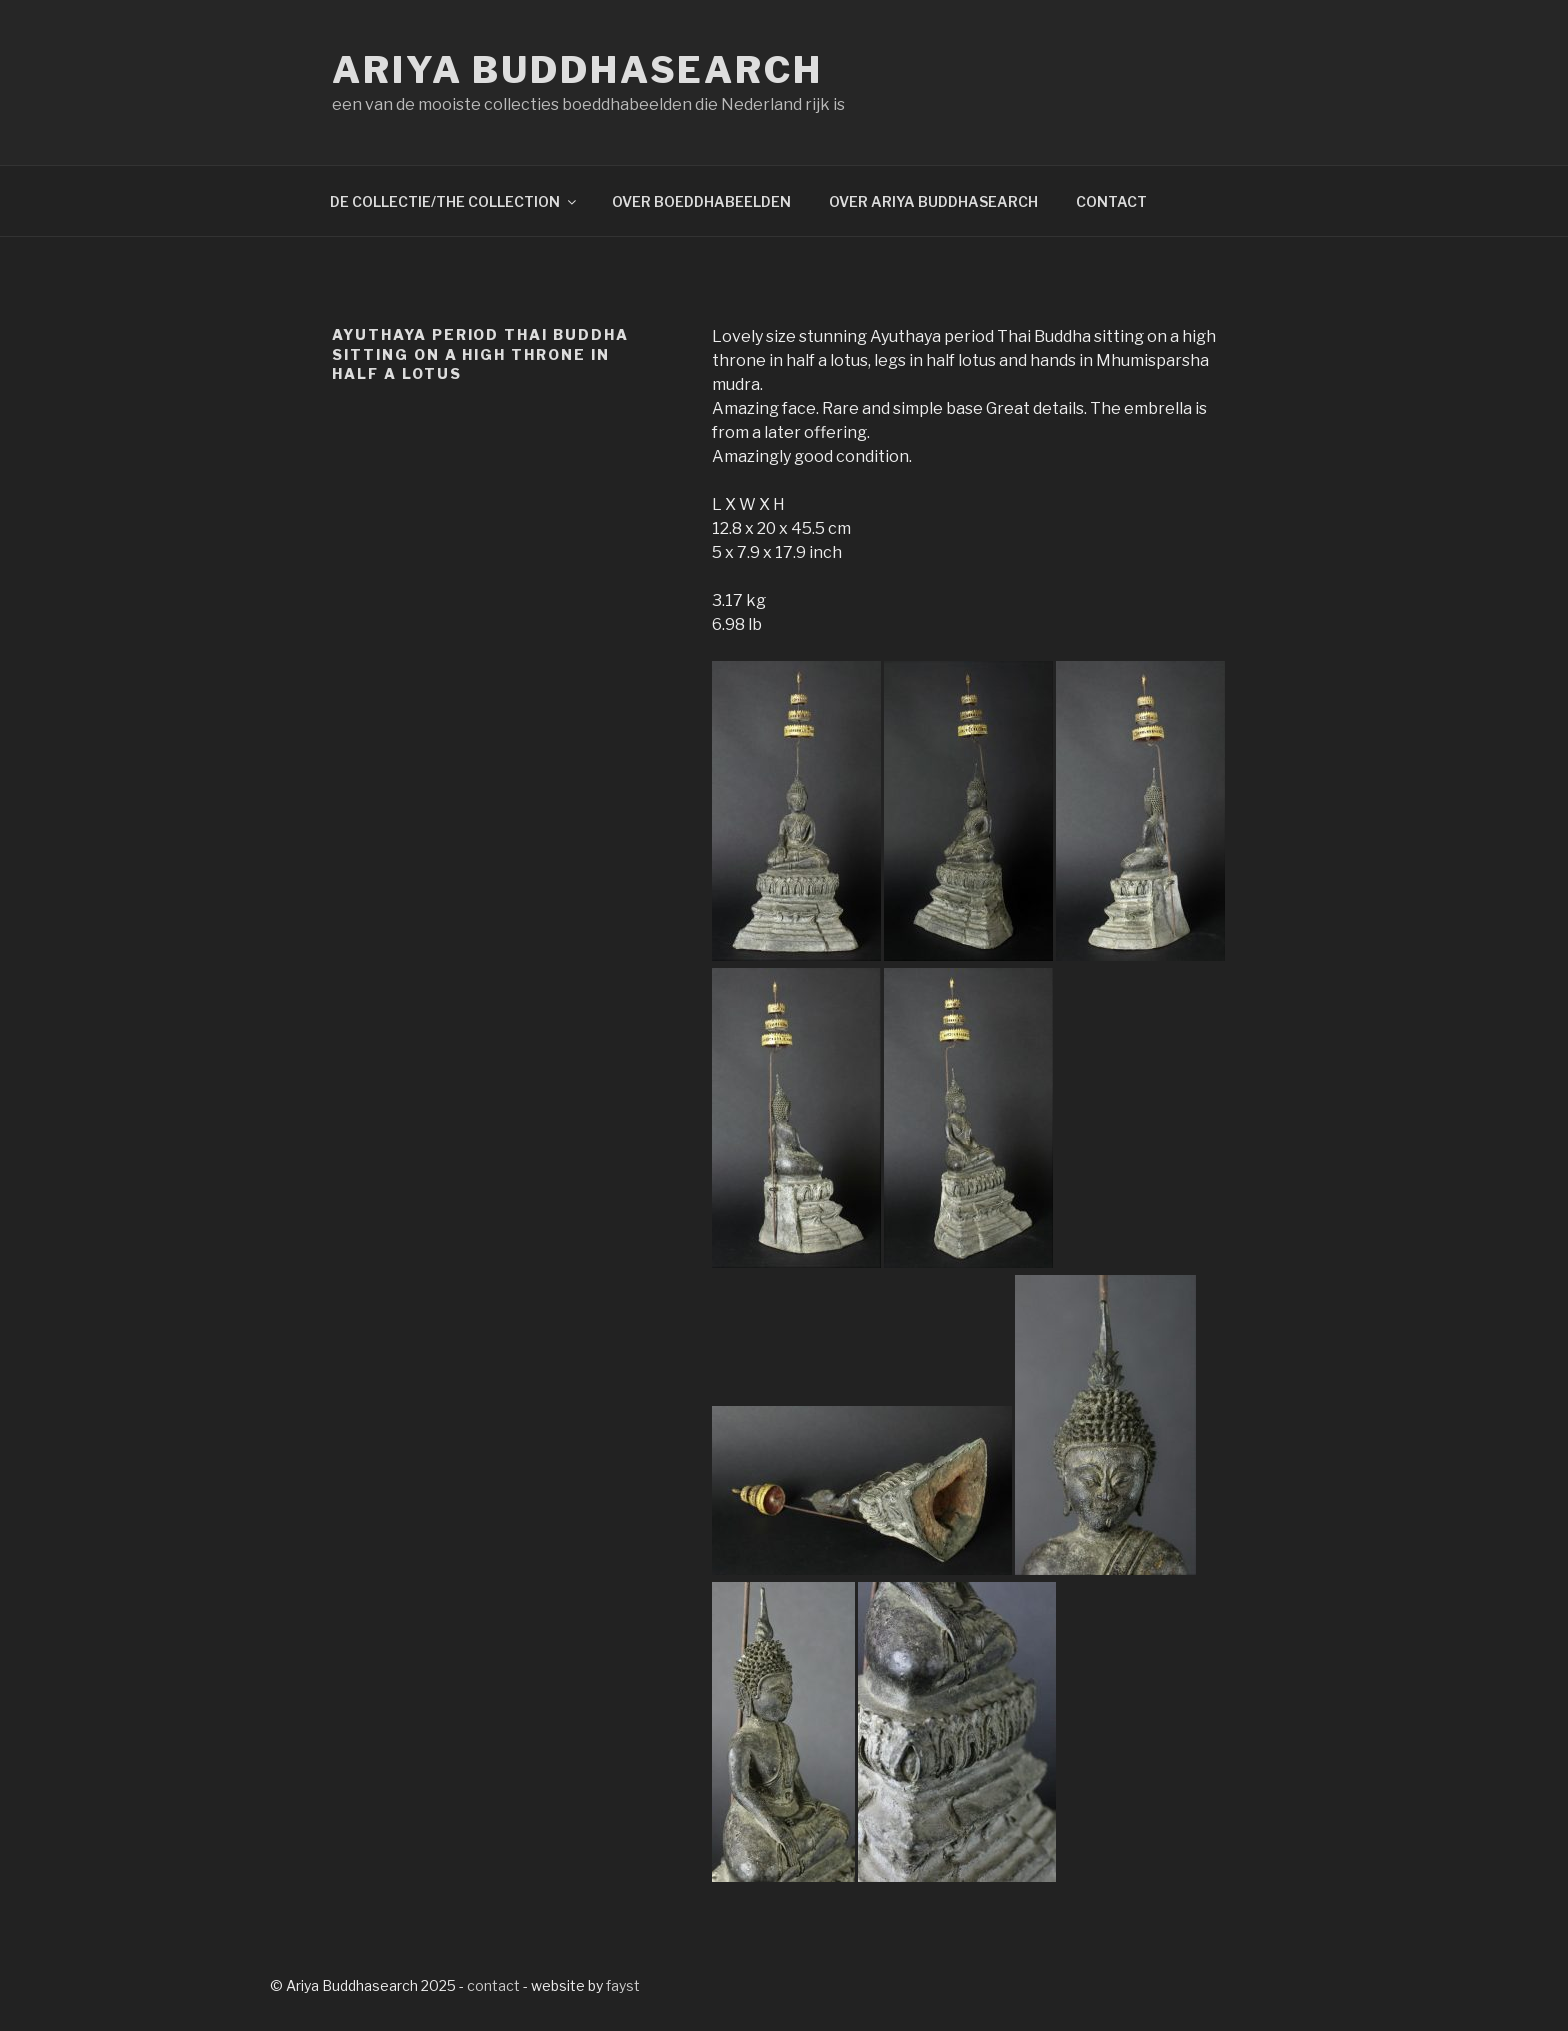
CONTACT (1111, 201)
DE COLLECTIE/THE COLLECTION (454, 201)
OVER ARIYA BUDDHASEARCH (933, 201)
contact (493, 1985)
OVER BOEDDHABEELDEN (701, 201)
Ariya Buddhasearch (577, 70)
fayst (623, 1985)
